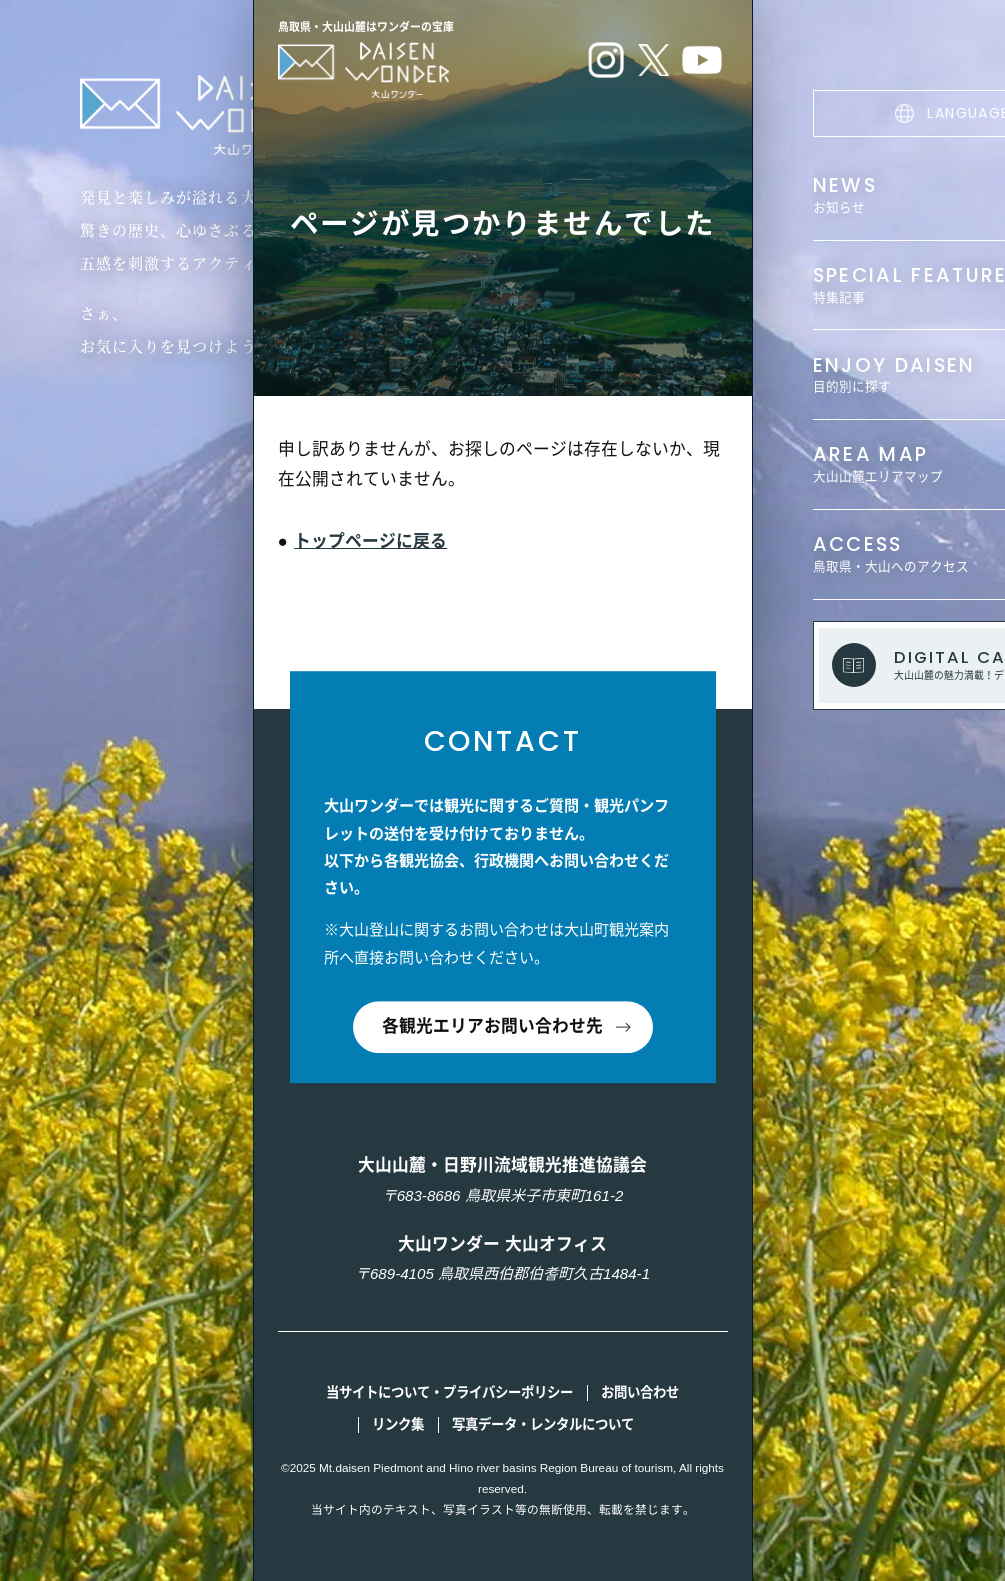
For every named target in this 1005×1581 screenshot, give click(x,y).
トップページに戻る (370, 541)
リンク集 (398, 1424)
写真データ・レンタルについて (543, 1424)
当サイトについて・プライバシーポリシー (449, 1392)
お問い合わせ (640, 1392)
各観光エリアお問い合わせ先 (492, 1027)
